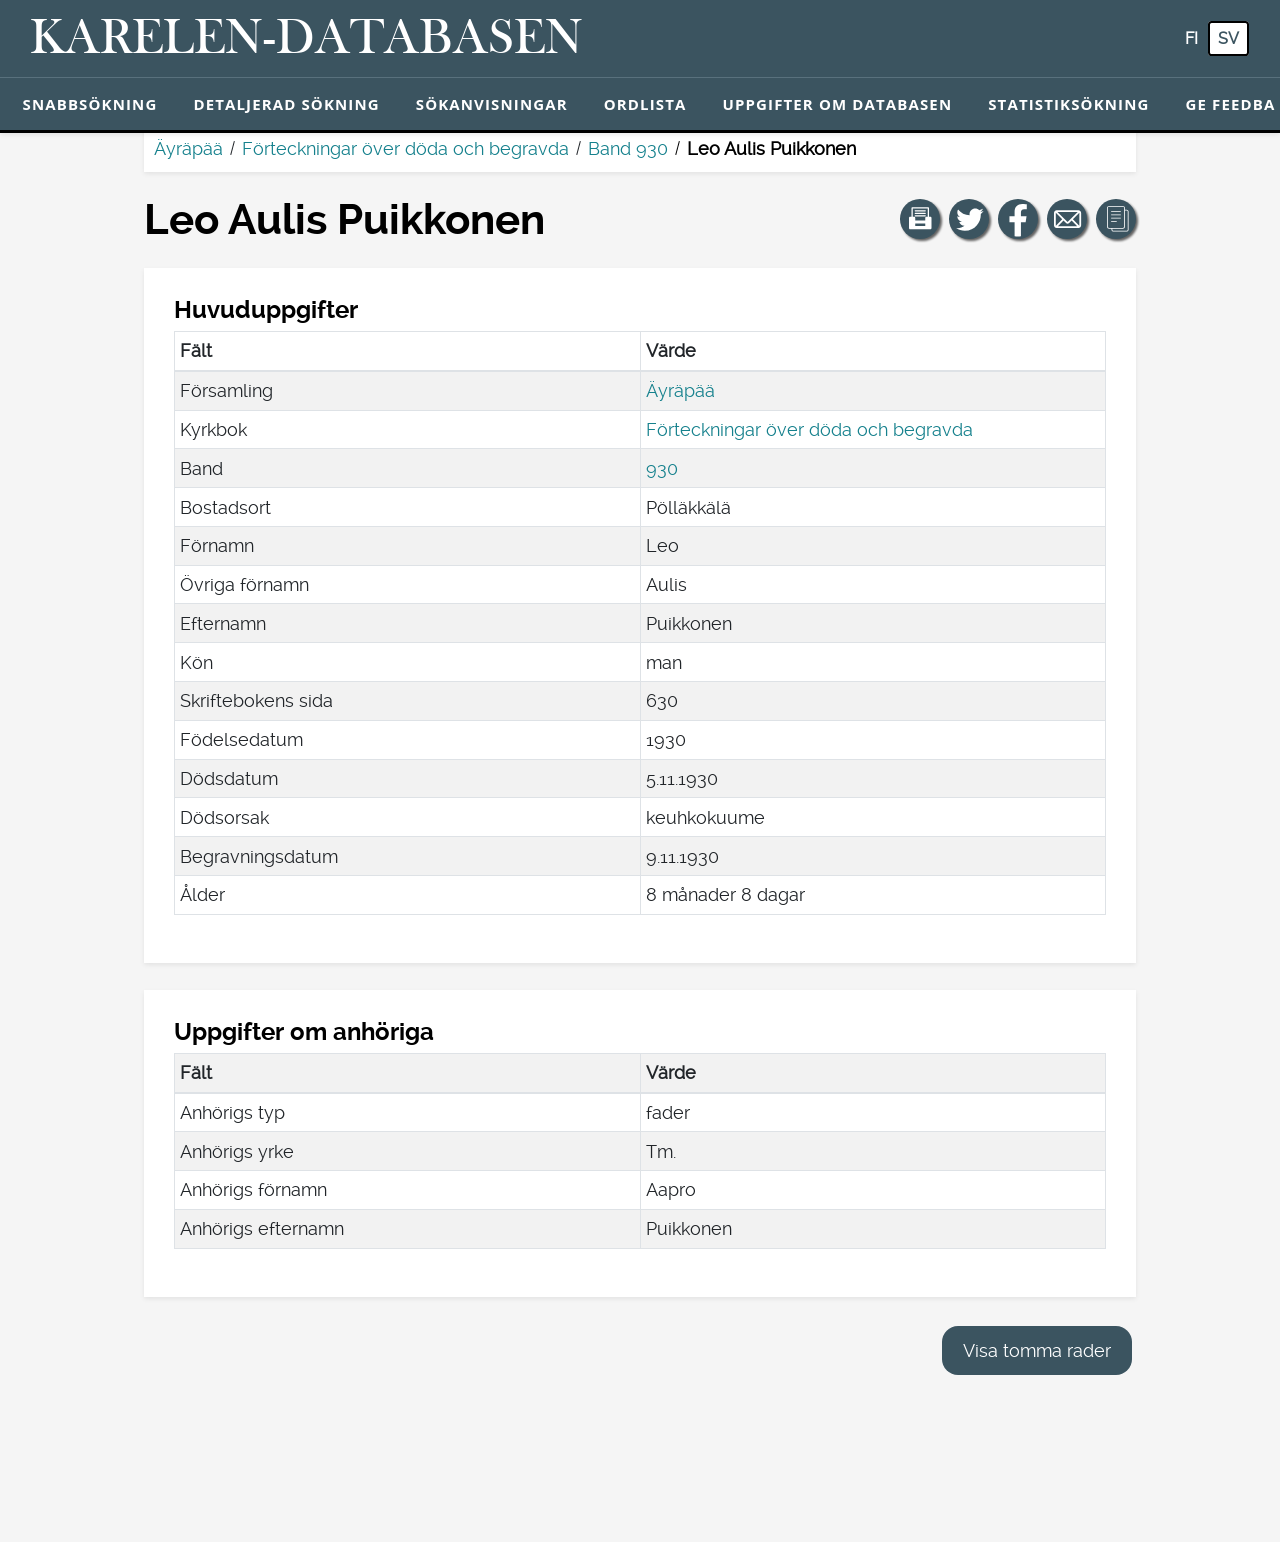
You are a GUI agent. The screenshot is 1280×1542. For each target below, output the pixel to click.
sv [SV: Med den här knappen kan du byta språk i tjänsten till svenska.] (1228, 38)
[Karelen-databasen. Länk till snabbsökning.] (306, 39)
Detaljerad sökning (286, 104)
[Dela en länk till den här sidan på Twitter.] (969, 219)
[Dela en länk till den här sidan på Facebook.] (1018, 219)
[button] (920, 219)
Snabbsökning (90, 104)
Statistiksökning (1068, 104)
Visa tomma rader (1037, 1350)
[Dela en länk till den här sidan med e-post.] (1067, 219)
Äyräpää (188, 148)
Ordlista (645, 104)
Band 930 (628, 148)
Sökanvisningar (492, 104)
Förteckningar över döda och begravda (405, 148)
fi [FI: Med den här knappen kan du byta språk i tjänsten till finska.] (1191, 38)
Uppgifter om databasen (837, 104)
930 (662, 468)
